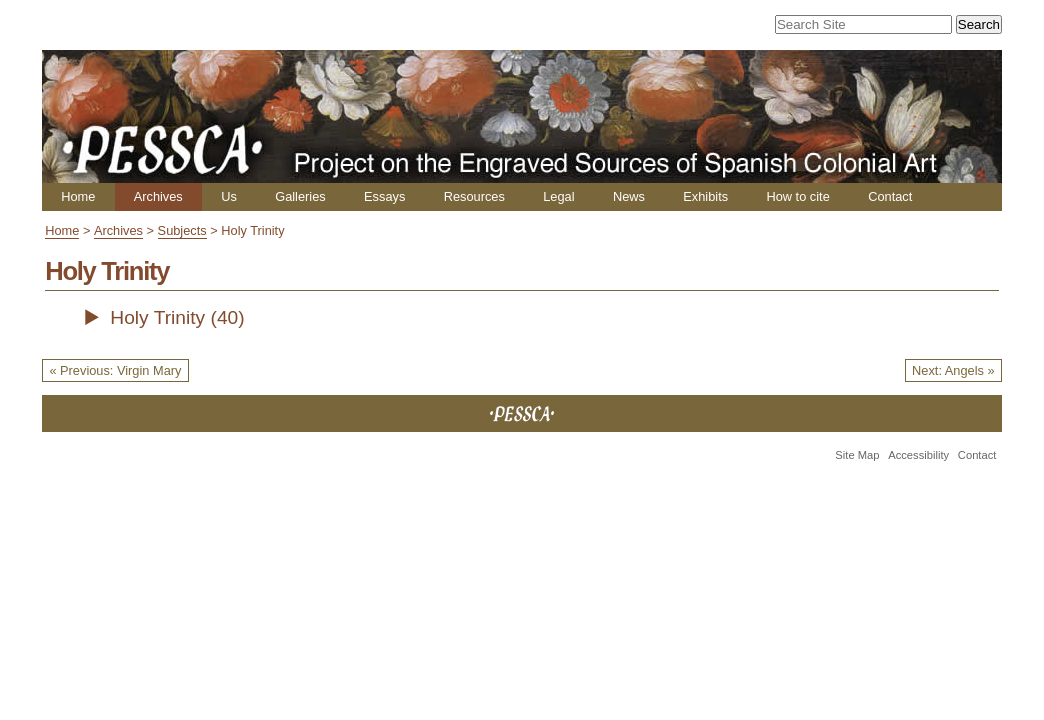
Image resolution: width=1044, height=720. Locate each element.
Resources (474, 196)
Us (229, 196)
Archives (158, 196)
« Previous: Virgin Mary (115, 370)
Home (78, 196)
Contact (890, 196)
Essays (384, 196)
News (629, 196)
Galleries (300, 196)
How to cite (797, 196)
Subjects (182, 230)
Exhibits (705, 196)
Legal (558, 196)
